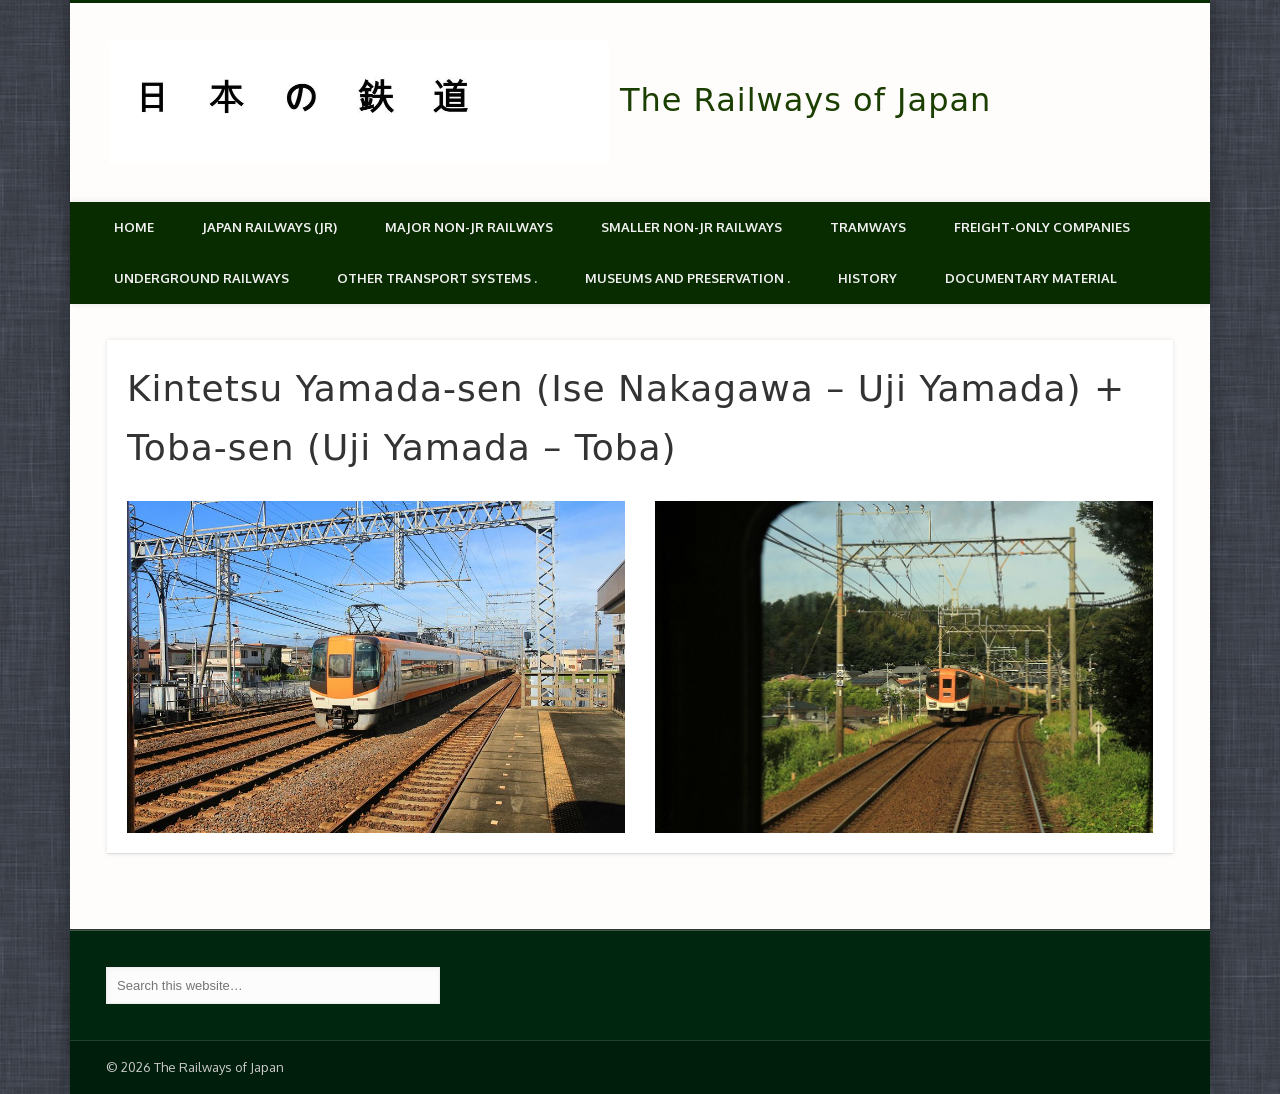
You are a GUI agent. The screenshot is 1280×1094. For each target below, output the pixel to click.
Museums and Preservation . (687, 278)
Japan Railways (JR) (269, 227)
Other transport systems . (437, 278)
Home (134, 227)
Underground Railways (201, 278)
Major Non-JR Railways (469, 227)
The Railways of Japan (805, 100)
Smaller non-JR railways (691, 227)
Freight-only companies (1042, 227)
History (867, 278)
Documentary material (1031, 278)
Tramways (868, 227)
